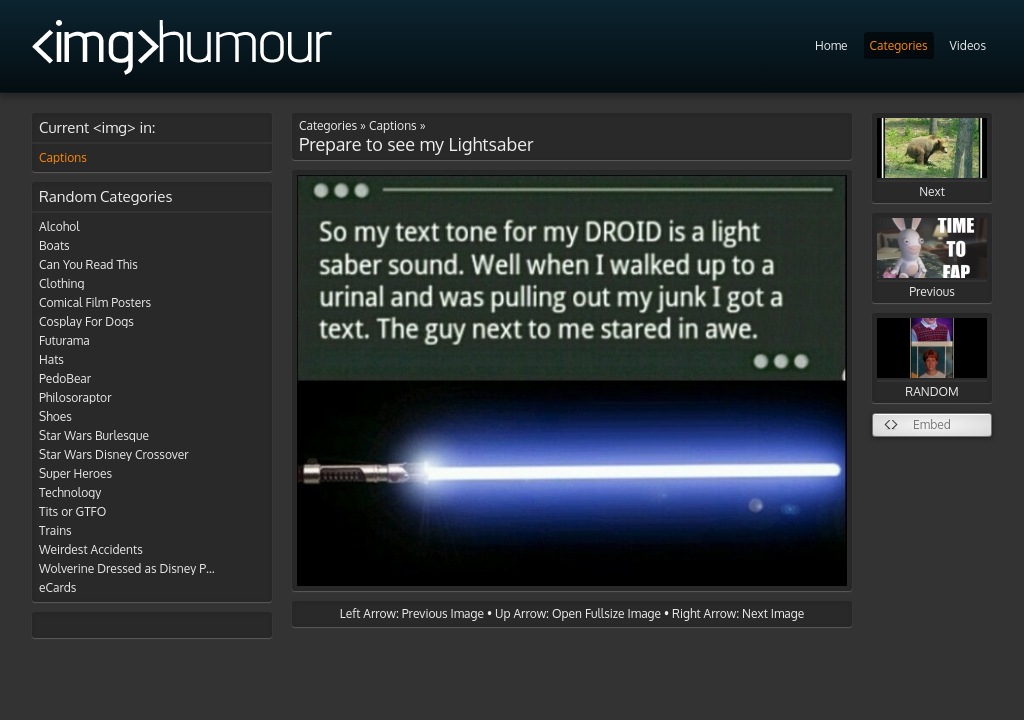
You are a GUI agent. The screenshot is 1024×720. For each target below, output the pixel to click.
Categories (899, 45)
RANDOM (932, 358)
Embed (932, 424)
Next (932, 158)
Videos (968, 45)
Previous (932, 258)
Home (831, 45)
